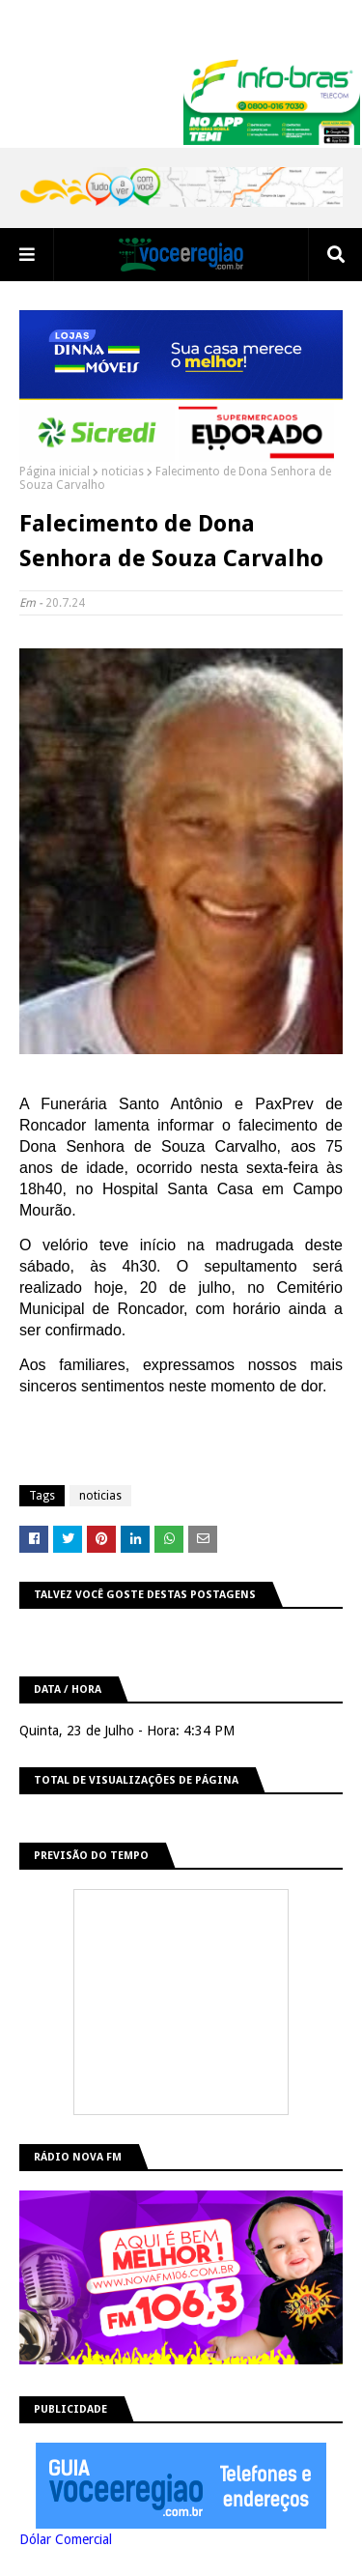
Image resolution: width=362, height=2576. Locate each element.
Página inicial (54, 471)
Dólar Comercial (65, 2539)
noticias (122, 471)
